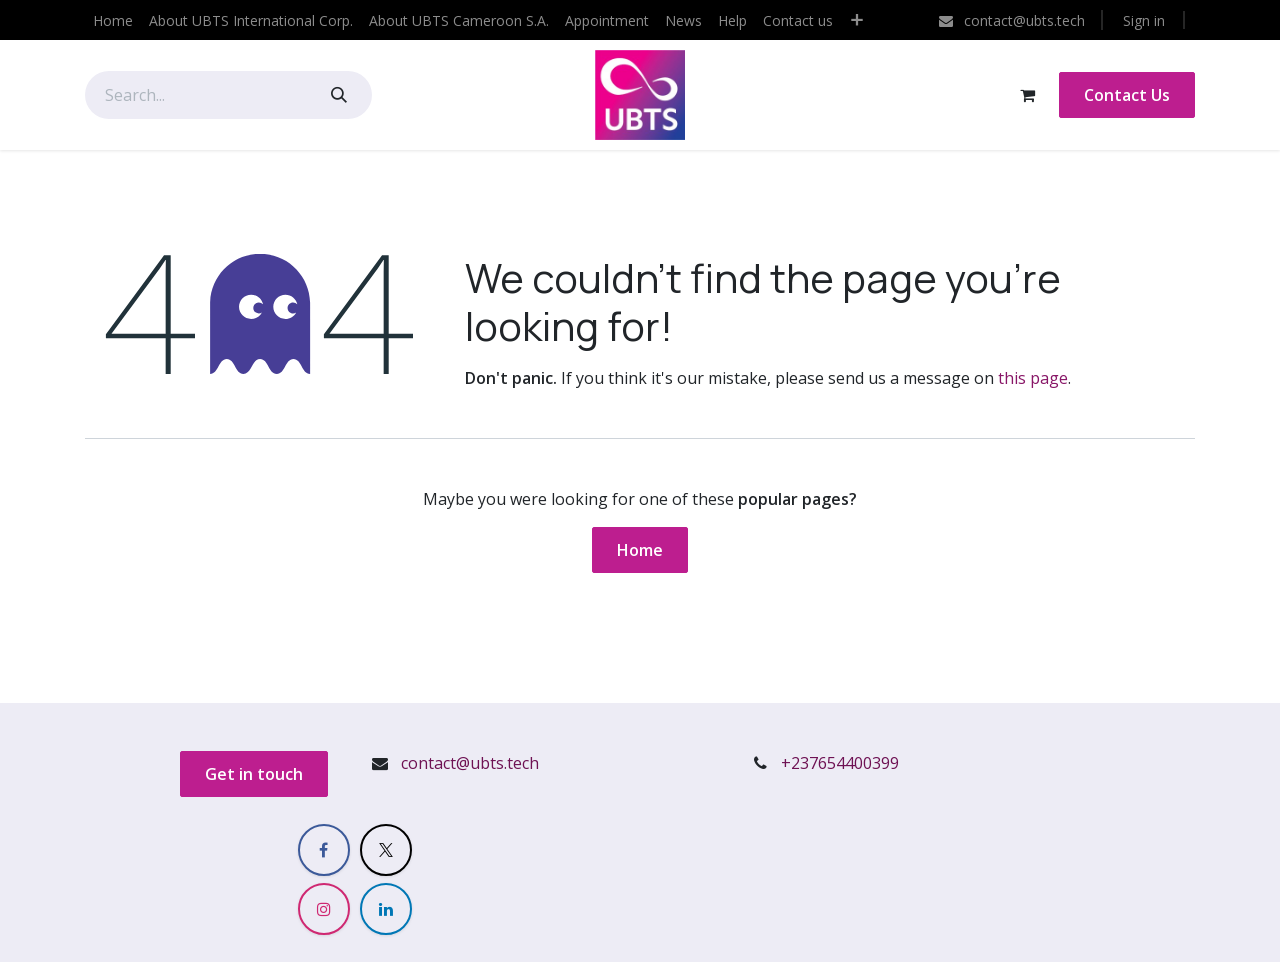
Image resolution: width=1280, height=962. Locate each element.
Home (640, 550)
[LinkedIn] (386, 909)
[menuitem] (113, 20)
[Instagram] (324, 909)
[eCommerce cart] (1027, 95)
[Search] (339, 95)
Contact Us (1127, 95)
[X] (386, 850)
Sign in (1144, 20)
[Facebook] (324, 850)
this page (1033, 378)
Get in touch (254, 774)
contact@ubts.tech (470, 763)
